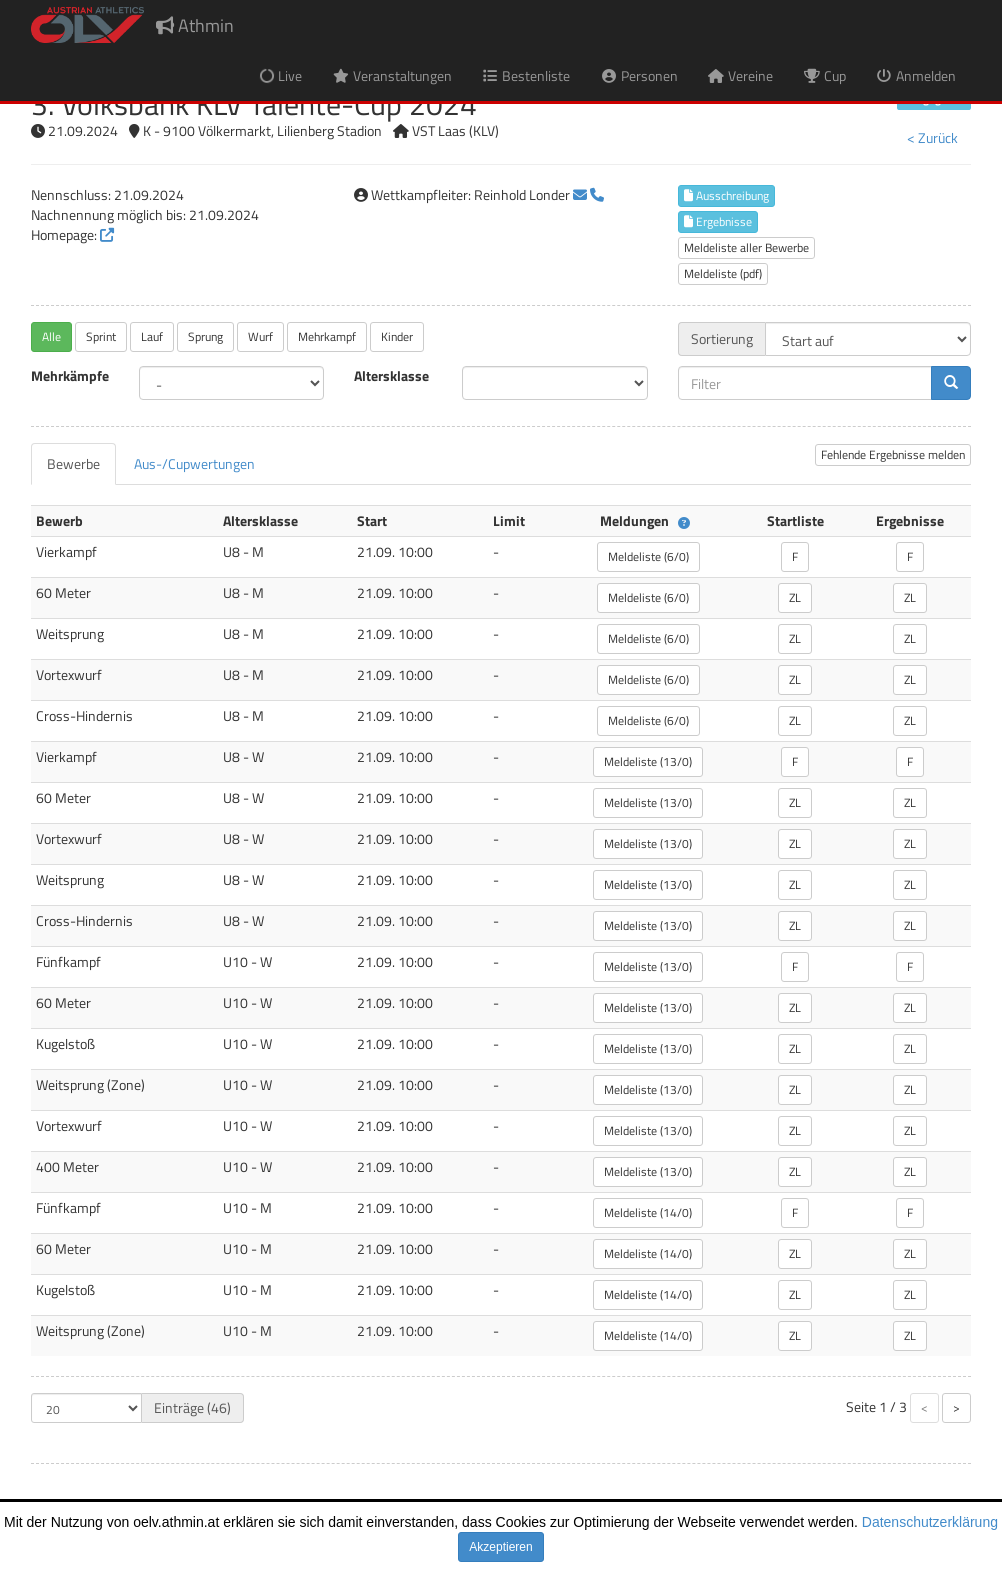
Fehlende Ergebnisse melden (893, 454)
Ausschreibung (726, 195)
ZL (795, 597)
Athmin (195, 25)
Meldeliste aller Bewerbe (746, 247)
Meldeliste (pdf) (723, 273)
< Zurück (932, 137)
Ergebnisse (718, 221)
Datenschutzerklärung (930, 1522)
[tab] (73, 464)
